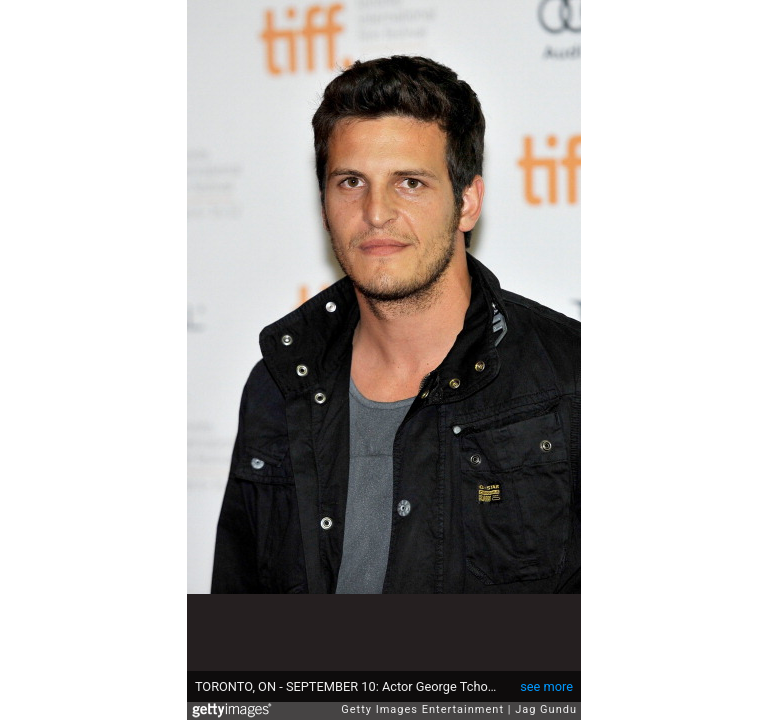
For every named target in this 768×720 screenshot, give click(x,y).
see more (546, 686)
